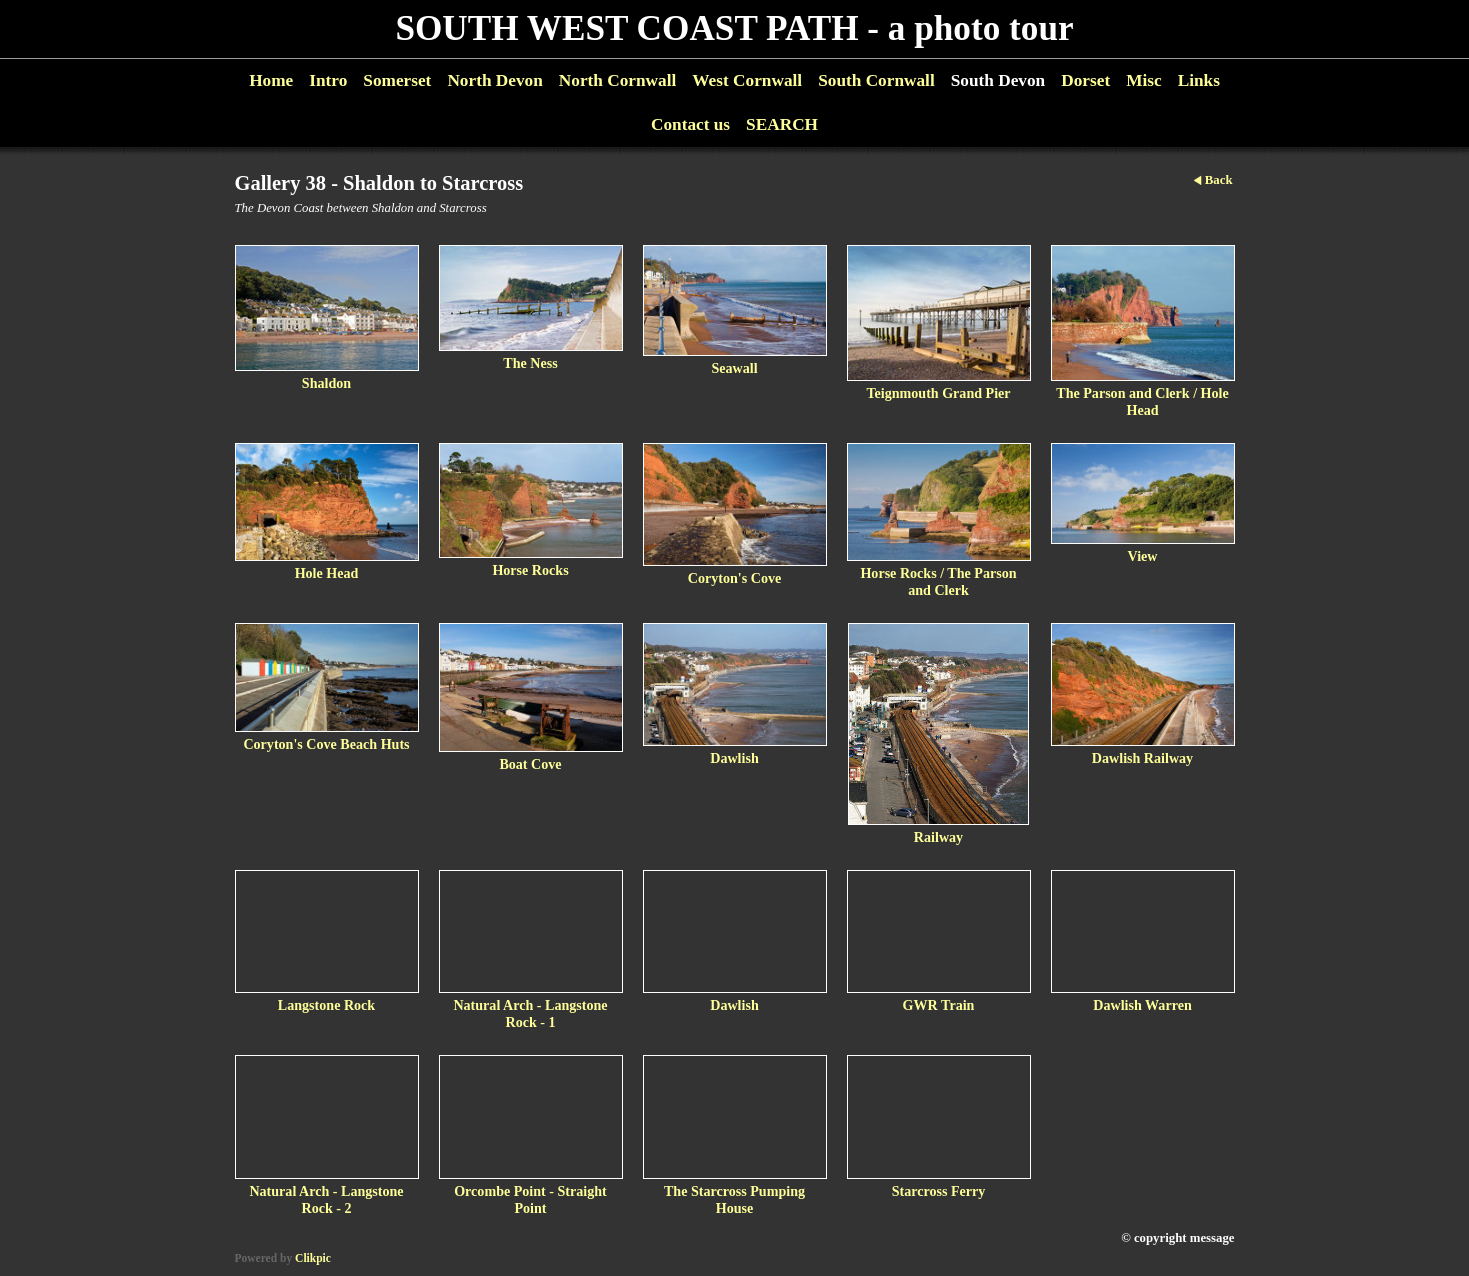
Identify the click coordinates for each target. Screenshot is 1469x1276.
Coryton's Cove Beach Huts (326, 744)
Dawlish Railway (1142, 758)
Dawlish (734, 758)
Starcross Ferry (939, 1191)
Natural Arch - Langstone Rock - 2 (326, 1199)
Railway (938, 837)
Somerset (397, 80)
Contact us (690, 124)
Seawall (734, 368)
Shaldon (326, 383)
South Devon (998, 80)
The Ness (530, 363)
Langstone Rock (326, 1005)
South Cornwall (876, 80)
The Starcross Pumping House (734, 1199)
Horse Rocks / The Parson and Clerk (938, 581)
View (1143, 556)
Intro (328, 80)
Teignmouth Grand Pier (938, 393)
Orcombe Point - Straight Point (530, 1199)
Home (271, 80)
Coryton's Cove (734, 578)
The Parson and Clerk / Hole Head (1142, 401)
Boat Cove (530, 764)
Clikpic (313, 1258)
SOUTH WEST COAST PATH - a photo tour (734, 28)
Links (1199, 80)
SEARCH (782, 124)
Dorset (1085, 80)
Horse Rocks (530, 570)
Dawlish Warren (1142, 1005)
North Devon (494, 80)
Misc (1143, 80)
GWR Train (939, 1005)
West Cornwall (747, 80)
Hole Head (327, 573)
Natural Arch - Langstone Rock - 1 (530, 1013)
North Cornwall (618, 80)
